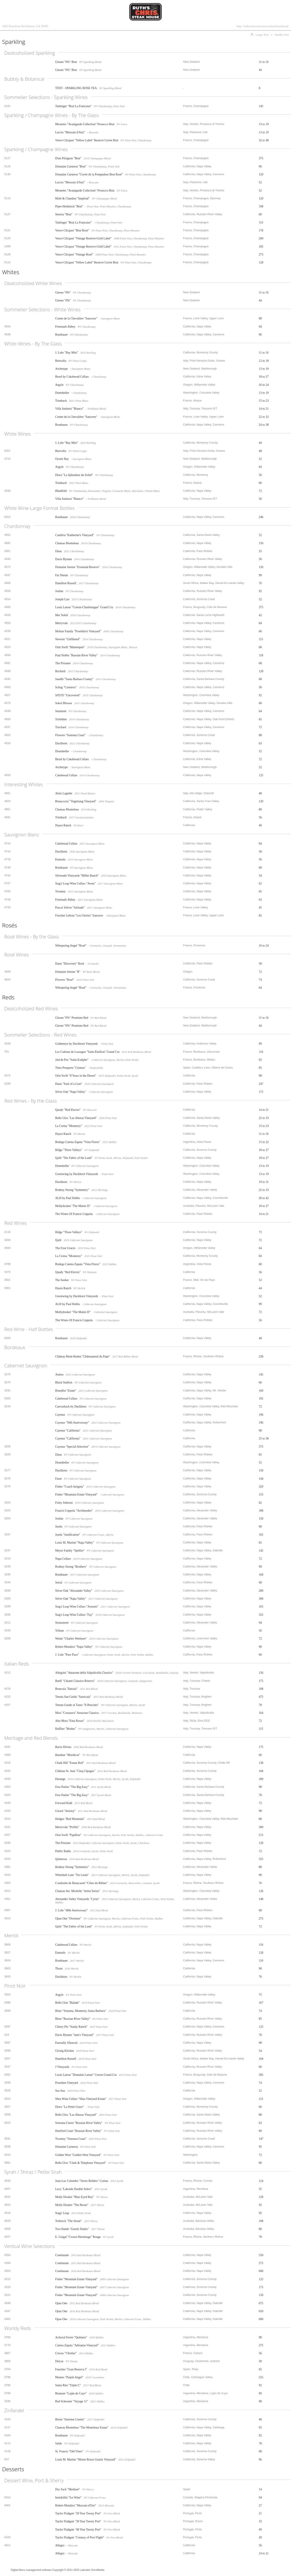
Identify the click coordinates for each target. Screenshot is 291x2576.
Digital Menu (18, 2569)
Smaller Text (280, 34)
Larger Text (259, 34)
